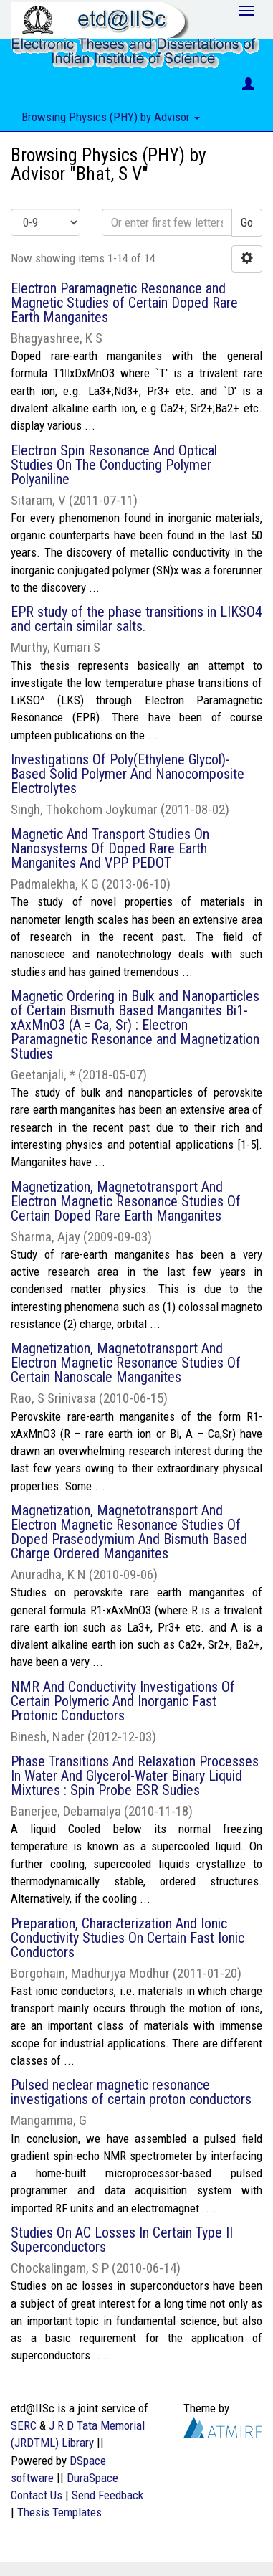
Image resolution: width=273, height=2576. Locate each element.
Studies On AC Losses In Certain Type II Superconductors (122, 2239)
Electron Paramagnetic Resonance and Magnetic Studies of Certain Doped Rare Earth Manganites (124, 303)
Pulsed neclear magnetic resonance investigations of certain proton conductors (131, 2092)
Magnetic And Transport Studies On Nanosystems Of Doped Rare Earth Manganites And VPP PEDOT (110, 848)
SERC (24, 2425)
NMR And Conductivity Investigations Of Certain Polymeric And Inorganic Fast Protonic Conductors (123, 1701)
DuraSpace (92, 2478)
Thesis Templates (59, 2512)
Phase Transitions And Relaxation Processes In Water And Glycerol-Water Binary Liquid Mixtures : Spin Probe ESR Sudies (135, 1776)
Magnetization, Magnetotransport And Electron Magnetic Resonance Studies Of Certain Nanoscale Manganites (126, 1363)
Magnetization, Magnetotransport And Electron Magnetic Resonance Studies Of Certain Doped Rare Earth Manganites (126, 1201)
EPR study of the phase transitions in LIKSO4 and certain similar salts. (136, 619)
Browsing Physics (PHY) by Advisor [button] (110, 117)
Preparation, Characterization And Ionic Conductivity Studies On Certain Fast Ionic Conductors (127, 1938)
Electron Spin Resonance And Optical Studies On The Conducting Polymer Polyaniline (114, 465)
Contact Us (36, 2495)
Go (247, 222)
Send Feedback (107, 2495)
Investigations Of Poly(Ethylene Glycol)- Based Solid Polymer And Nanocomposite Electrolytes (127, 774)
